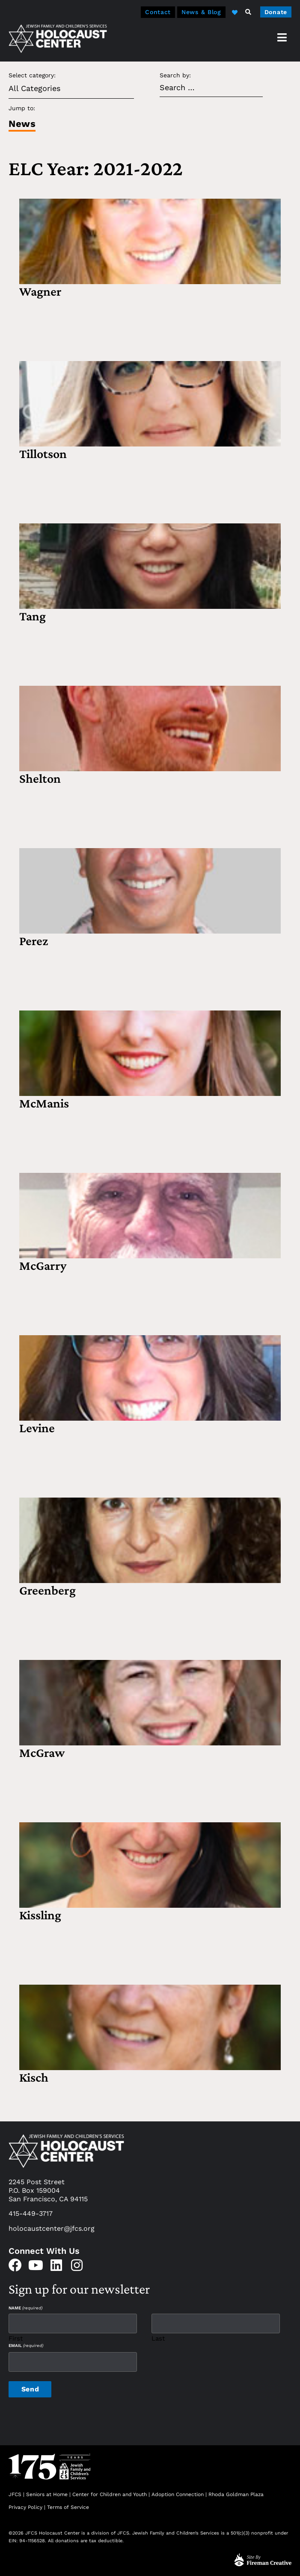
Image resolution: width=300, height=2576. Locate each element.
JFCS (15, 2492)
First (16, 2337)
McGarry (42, 1265)
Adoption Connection (177, 2492)
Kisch (33, 2077)
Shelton (40, 778)
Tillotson (43, 453)
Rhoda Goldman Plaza (236, 2492)
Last (158, 2337)
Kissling (40, 1915)
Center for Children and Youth (109, 2492)
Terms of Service (68, 2505)
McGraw (42, 1752)
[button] (248, 12)
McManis (44, 1103)
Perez (33, 941)
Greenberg (47, 1590)
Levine (37, 1428)
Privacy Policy (25, 2505)
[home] (58, 38)
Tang (32, 616)
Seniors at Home (47, 2492)
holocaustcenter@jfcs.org (52, 2228)
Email (26, 2345)
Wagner (40, 291)
